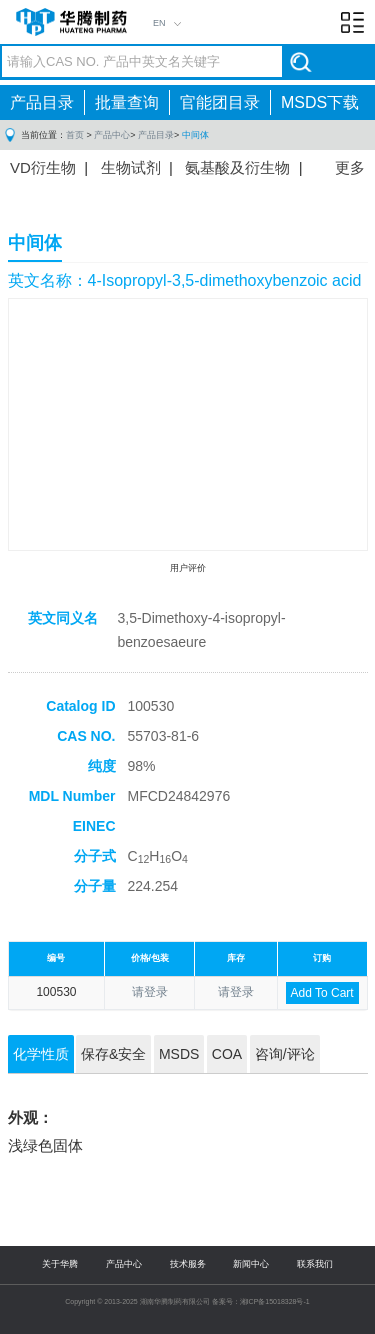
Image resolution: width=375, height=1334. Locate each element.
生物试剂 (131, 167)
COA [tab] (227, 1054)
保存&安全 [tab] (113, 1054)
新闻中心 (251, 1264)
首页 (75, 135)
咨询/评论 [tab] (285, 1054)
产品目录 (42, 102)
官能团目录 (220, 102)
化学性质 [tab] (41, 1054)
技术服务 (188, 1264)
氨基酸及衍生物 (237, 167)
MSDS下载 (320, 102)
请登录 (150, 992)
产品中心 (112, 135)
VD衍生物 (43, 167)
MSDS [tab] (179, 1054)
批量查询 (127, 102)
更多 (350, 167)
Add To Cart (322, 993)
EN (159, 23)
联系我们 (315, 1264)
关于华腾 (60, 1264)
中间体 (195, 135)
